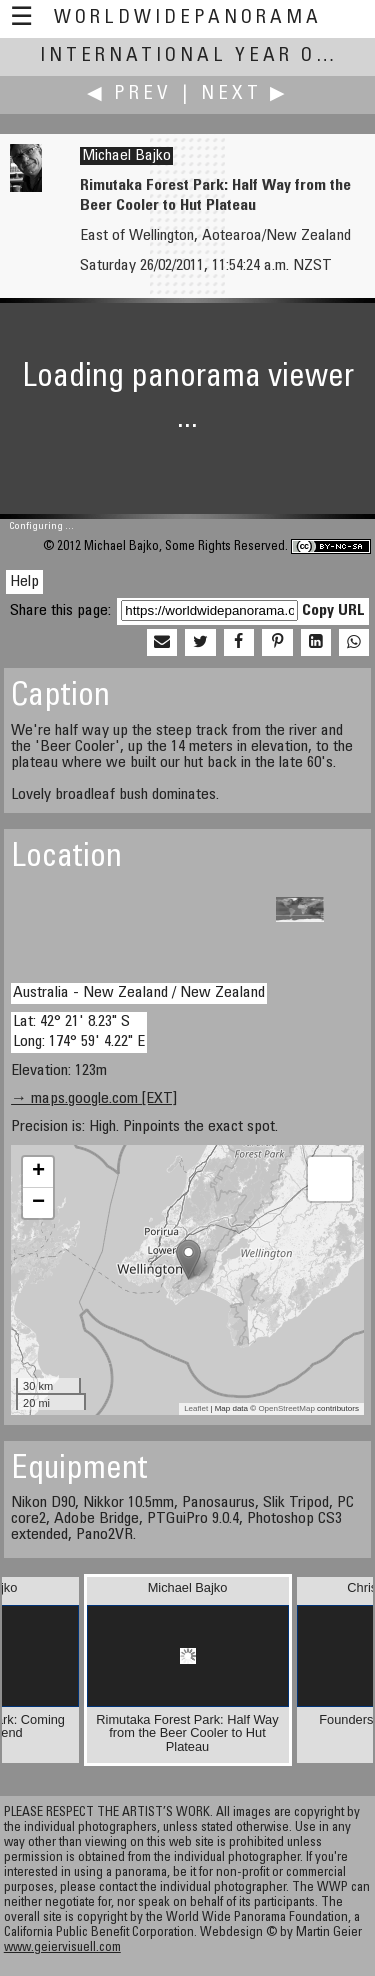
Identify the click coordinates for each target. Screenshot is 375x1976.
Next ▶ (245, 94)
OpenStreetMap (286, 1408)
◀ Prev (129, 94)
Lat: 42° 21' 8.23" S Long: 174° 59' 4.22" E (79, 1031)
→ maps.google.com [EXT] (94, 1099)
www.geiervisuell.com (62, 1948)
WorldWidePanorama (188, 18)
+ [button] (38, 1172)
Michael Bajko (126, 156)
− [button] (38, 1203)
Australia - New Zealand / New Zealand (139, 993)
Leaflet (196, 1408)
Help (24, 582)
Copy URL (333, 611)
